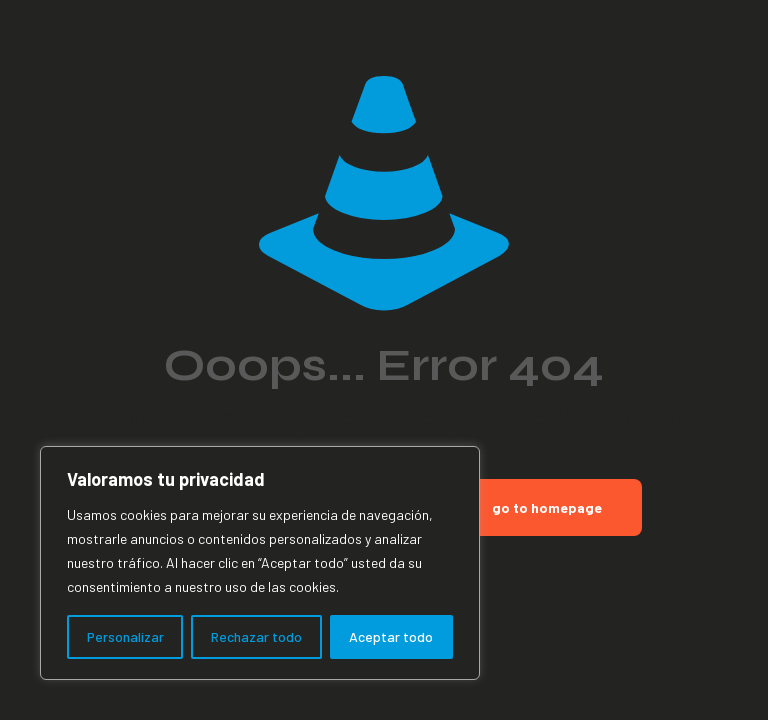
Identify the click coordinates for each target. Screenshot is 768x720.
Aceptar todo (391, 636)
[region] (260, 563)
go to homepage (547, 507)
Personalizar (125, 636)
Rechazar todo (256, 636)
